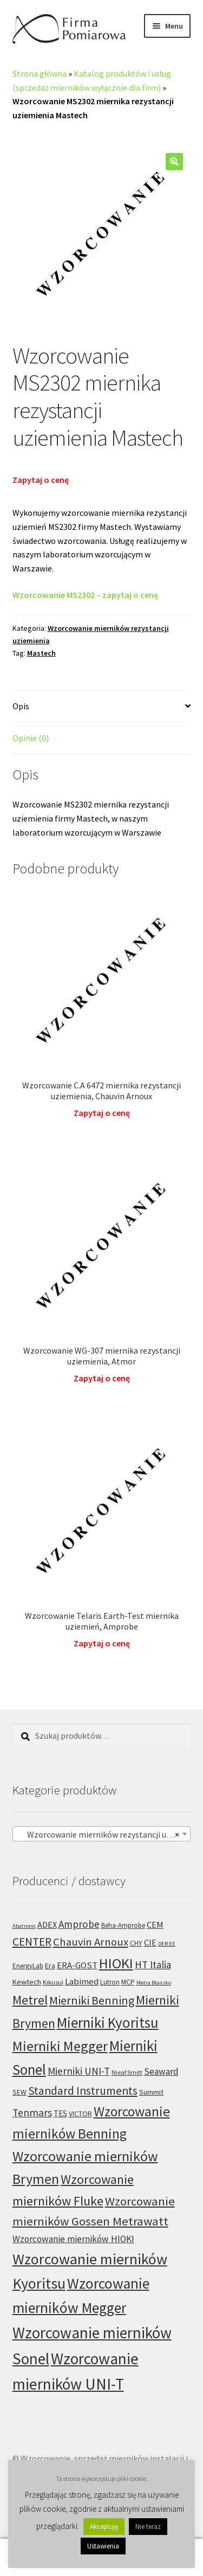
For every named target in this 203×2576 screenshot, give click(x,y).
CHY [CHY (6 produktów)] (136, 1943)
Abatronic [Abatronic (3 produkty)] (24, 1925)
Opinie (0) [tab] (30, 737)
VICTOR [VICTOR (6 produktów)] (80, 2113)
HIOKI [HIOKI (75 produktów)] (116, 1963)
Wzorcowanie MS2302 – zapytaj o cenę (85, 594)
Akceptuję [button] (104, 2526)
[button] (174, 161)
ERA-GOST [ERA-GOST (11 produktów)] (77, 1965)
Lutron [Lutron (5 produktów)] (110, 1982)
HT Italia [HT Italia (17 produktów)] (153, 1964)
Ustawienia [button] (103, 2546)
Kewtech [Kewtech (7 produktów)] (26, 1982)
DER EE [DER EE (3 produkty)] (166, 1943)
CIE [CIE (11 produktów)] (150, 1942)
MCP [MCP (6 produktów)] (128, 1982)
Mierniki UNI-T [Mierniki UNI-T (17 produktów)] (79, 2070)
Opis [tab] (20, 706)
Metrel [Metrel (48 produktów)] (30, 2000)
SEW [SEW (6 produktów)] (19, 2092)
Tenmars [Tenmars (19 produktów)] (32, 2112)
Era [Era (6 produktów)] (50, 1965)
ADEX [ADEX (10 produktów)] (47, 1924)
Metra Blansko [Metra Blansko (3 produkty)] (153, 1982)
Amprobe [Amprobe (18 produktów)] (79, 1924)
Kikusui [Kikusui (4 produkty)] (53, 1982)
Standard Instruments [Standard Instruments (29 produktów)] (82, 2090)
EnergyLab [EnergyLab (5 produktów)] (27, 1965)
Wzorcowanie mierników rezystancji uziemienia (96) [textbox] (104, 1834)
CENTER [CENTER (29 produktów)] (31, 1941)
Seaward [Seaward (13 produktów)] (161, 2071)
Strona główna (39, 73)
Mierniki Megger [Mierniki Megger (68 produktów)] (60, 2046)
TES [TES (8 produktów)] (60, 2113)
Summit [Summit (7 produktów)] (151, 2092)
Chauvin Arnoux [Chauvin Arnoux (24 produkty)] (90, 1942)
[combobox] (101, 1833)
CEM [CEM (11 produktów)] (155, 1925)
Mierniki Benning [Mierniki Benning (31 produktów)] (91, 2000)
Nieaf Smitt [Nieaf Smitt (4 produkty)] (127, 2072)
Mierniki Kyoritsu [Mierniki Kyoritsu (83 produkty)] (108, 2022)
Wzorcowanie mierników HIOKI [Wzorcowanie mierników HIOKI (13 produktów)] (73, 2239)
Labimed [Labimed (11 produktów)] (82, 1981)
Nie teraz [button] (148, 2526)
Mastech (41, 653)
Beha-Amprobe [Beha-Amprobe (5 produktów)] (123, 1925)
